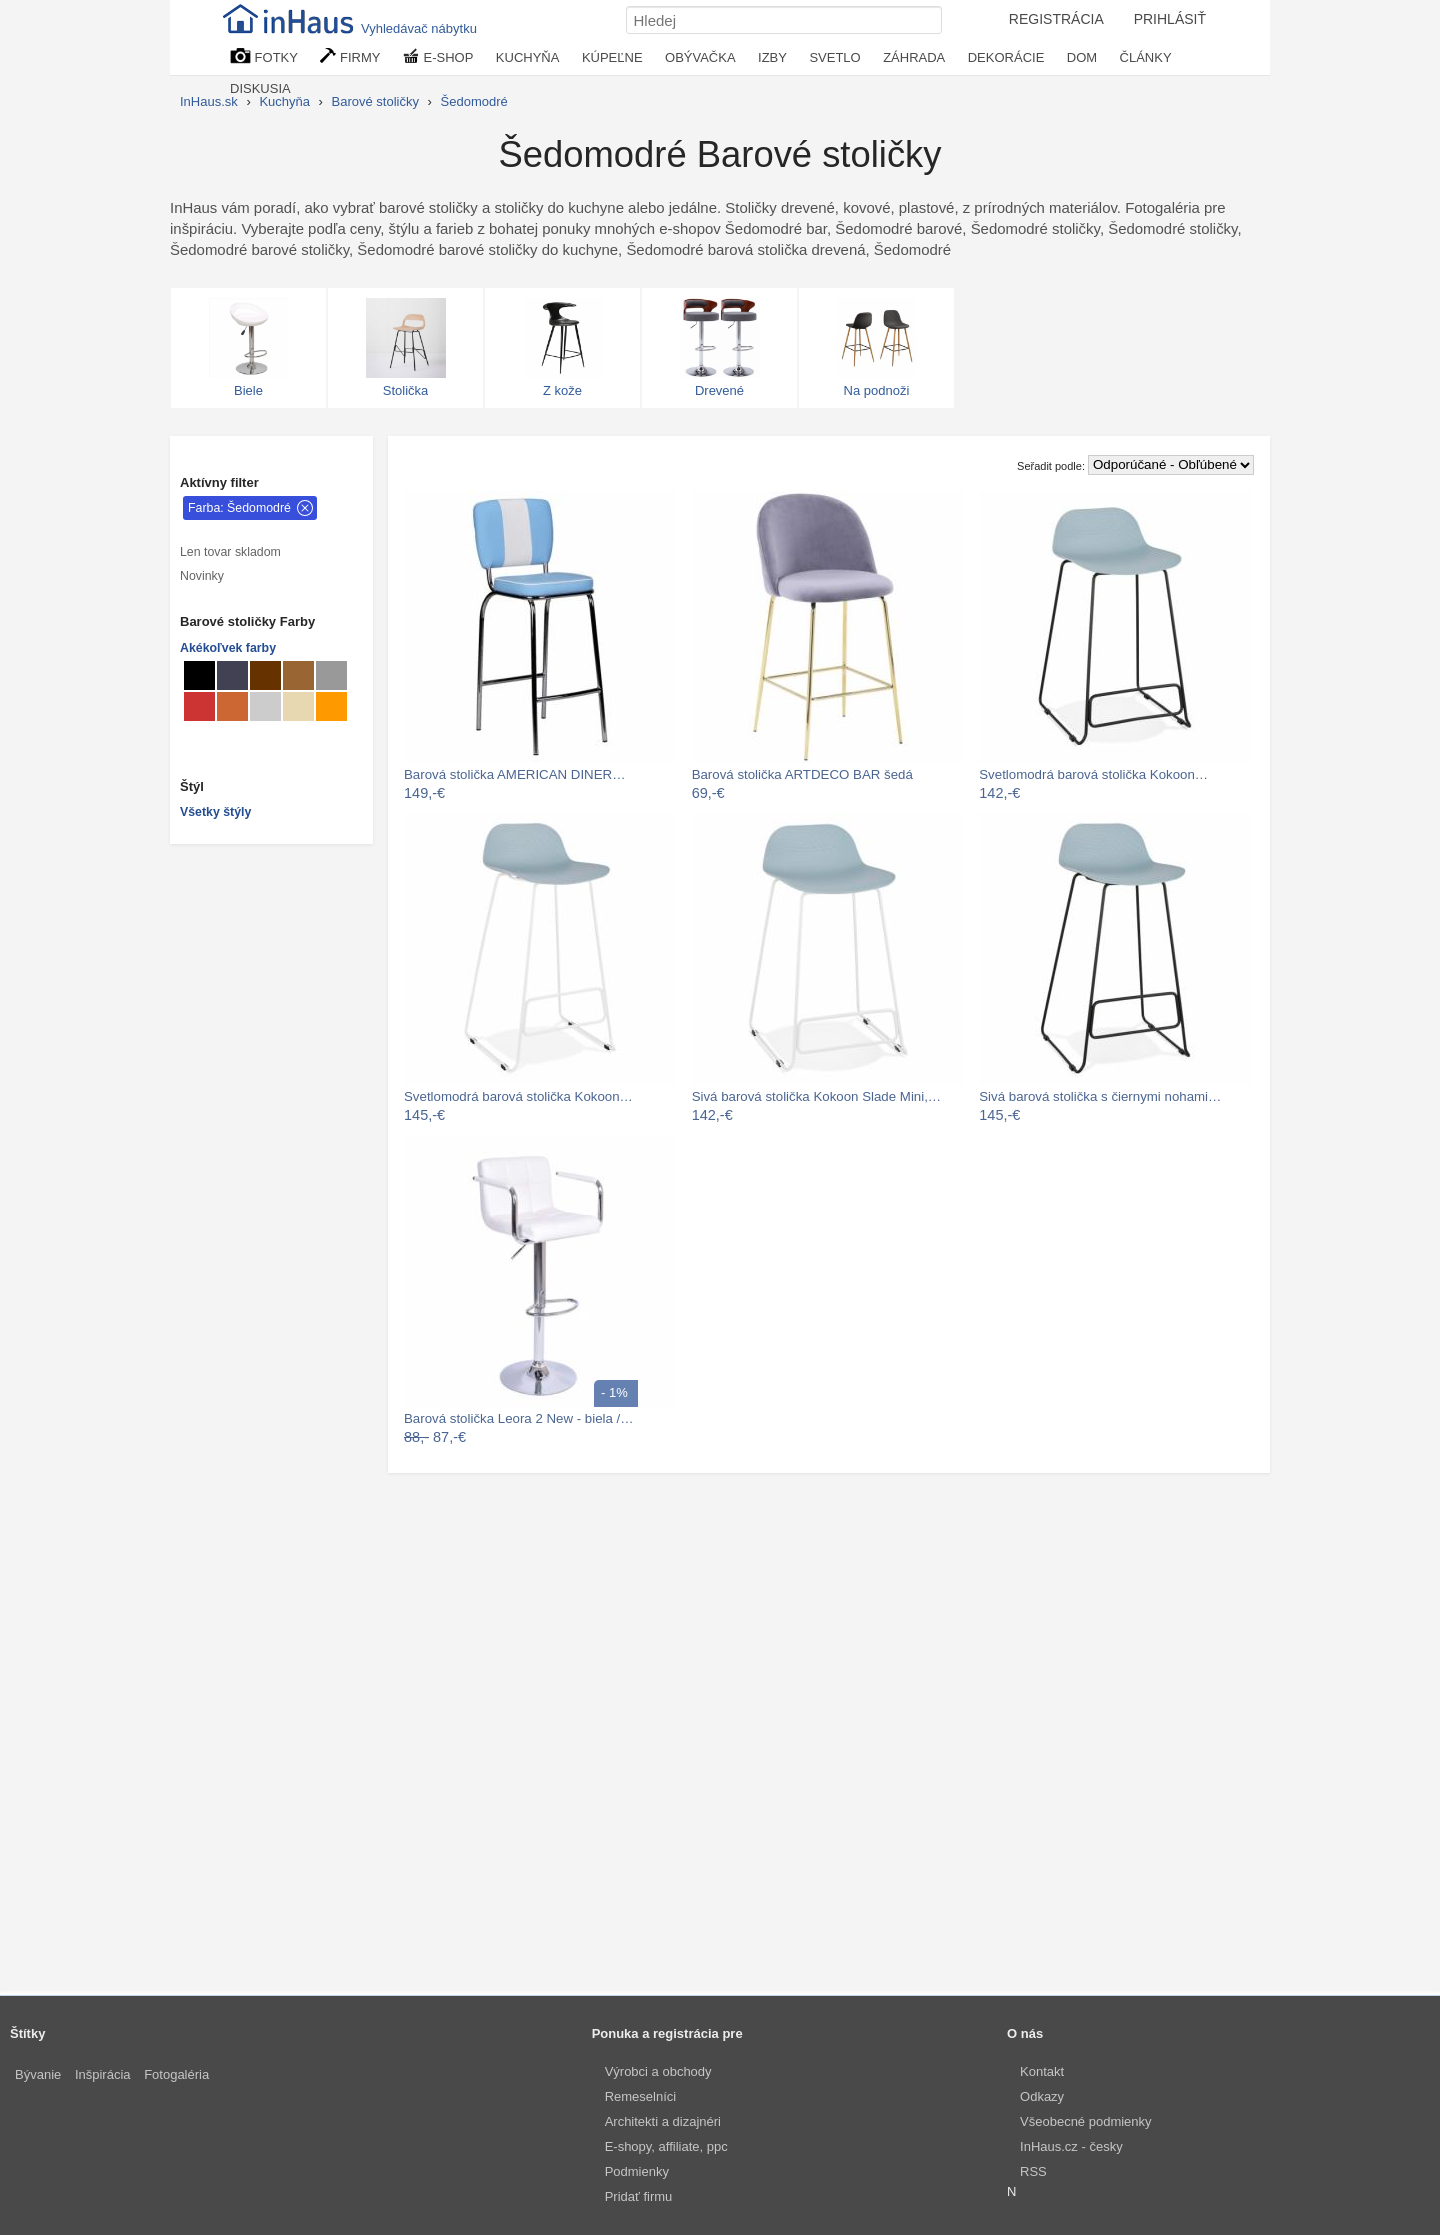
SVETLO (834, 57)
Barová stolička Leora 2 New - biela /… (519, 1418)
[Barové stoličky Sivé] (331, 675)
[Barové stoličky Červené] (199, 706)
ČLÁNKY (1146, 57)
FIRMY (350, 56)
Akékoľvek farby (228, 648)
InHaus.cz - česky (1071, 2146)
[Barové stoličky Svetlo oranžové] (331, 706)
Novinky (202, 576)
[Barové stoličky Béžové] (298, 706)
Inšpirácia (103, 2074)
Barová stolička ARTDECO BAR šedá (802, 774)
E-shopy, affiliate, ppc (666, 2146)
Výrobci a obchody (658, 2071)
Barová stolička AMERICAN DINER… (514, 774)
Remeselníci (641, 2096)
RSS (1033, 2171)
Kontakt (1042, 2071)
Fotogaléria (176, 2074)
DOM (1082, 57)
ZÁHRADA (914, 57)
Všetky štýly (215, 812)
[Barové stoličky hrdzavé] (232, 706)
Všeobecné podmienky (1086, 2121)
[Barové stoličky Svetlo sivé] (265, 706)
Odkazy (1042, 2096)
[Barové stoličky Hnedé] (265, 675)
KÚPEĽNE (612, 57)
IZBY (772, 57)
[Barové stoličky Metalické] (232, 675)
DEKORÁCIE (1006, 57)
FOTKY (264, 56)
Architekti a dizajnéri (663, 2121)
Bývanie (38, 2074)
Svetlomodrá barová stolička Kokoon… (1093, 774)
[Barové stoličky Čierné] (199, 675)
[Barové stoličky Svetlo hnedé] (298, 675)
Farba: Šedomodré (239, 508)
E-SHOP (438, 56)
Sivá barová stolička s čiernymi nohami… (1100, 1096)
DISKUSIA (260, 88)
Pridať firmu (639, 2196)
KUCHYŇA (528, 57)
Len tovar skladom (230, 552)
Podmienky (637, 2171)
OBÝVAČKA (700, 57)
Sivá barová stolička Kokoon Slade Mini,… (817, 1096)
